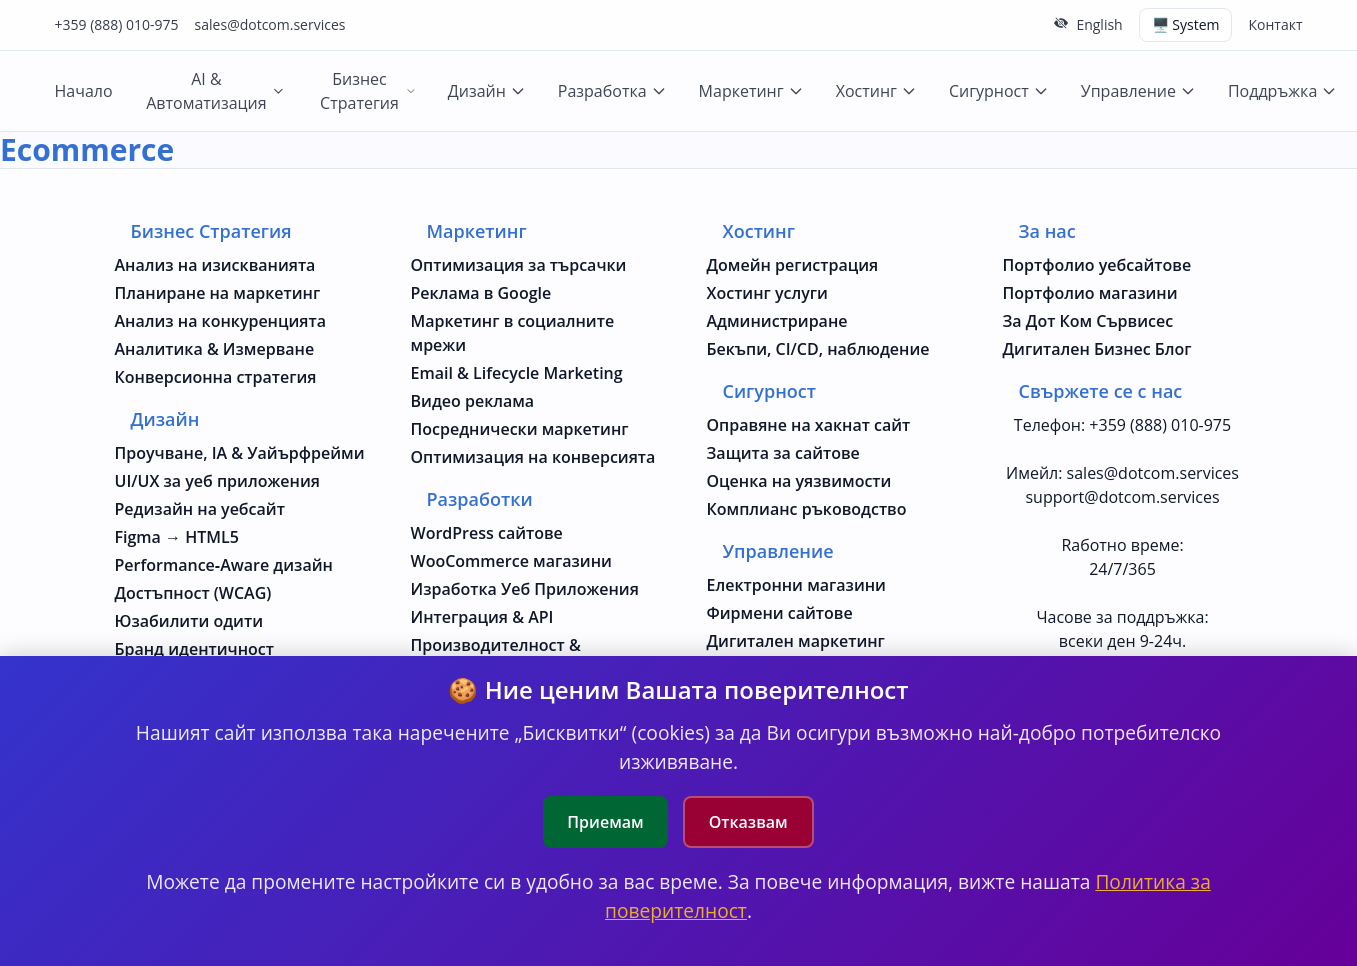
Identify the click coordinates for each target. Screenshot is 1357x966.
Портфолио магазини (1090, 293)
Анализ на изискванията (215, 265)
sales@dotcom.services (270, 24)
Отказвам (748, 822)
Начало (84, 91)
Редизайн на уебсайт (200, 509)
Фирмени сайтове (780, 613)
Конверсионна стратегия (216, 377)
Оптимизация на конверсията (533, 457)
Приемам (605, 822)
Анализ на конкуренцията (221, 321)
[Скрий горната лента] (1061, 23)
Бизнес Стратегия (368, 91)
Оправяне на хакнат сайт (809, 425)
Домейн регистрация (793, 265)
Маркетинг (751, 91)
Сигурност (999, 91)
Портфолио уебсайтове (1097, 265)
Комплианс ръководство (807, 509)
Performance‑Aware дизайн (224, 565)
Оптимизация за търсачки (519, 265)
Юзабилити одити (189, 621)
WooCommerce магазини (511, 561)
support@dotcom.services (1122, 497)
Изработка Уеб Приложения (525, 589)
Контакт (1275, 24)
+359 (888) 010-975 (117, 24)
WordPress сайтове (487, 533)
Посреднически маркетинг (520, 429)
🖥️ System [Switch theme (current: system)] (1186, 24)
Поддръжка (1282, 91)
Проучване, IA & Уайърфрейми (240, 453)
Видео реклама (473, 401)
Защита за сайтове (783, 453)
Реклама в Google (481, 293)
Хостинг (876, 91)
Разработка (612, 91)
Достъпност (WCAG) (193, 593)
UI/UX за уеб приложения (217, 481)
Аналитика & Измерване (215, 349)
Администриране (777, 321)
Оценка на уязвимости (799, 481)
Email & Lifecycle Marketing (517, 373)
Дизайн (487, 91)
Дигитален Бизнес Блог (1097, 349)
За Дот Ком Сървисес (1088, 321)
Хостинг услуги (767, 293)
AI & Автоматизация (215, 91)
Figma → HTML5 (177, 537)
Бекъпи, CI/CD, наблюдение (818, 349)
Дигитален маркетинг (796, 641)
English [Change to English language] (1099, 24)
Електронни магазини (796, 585)
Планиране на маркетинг (218, 293)
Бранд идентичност (194, 649)
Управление (1138, 91)
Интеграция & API (482, 617)
